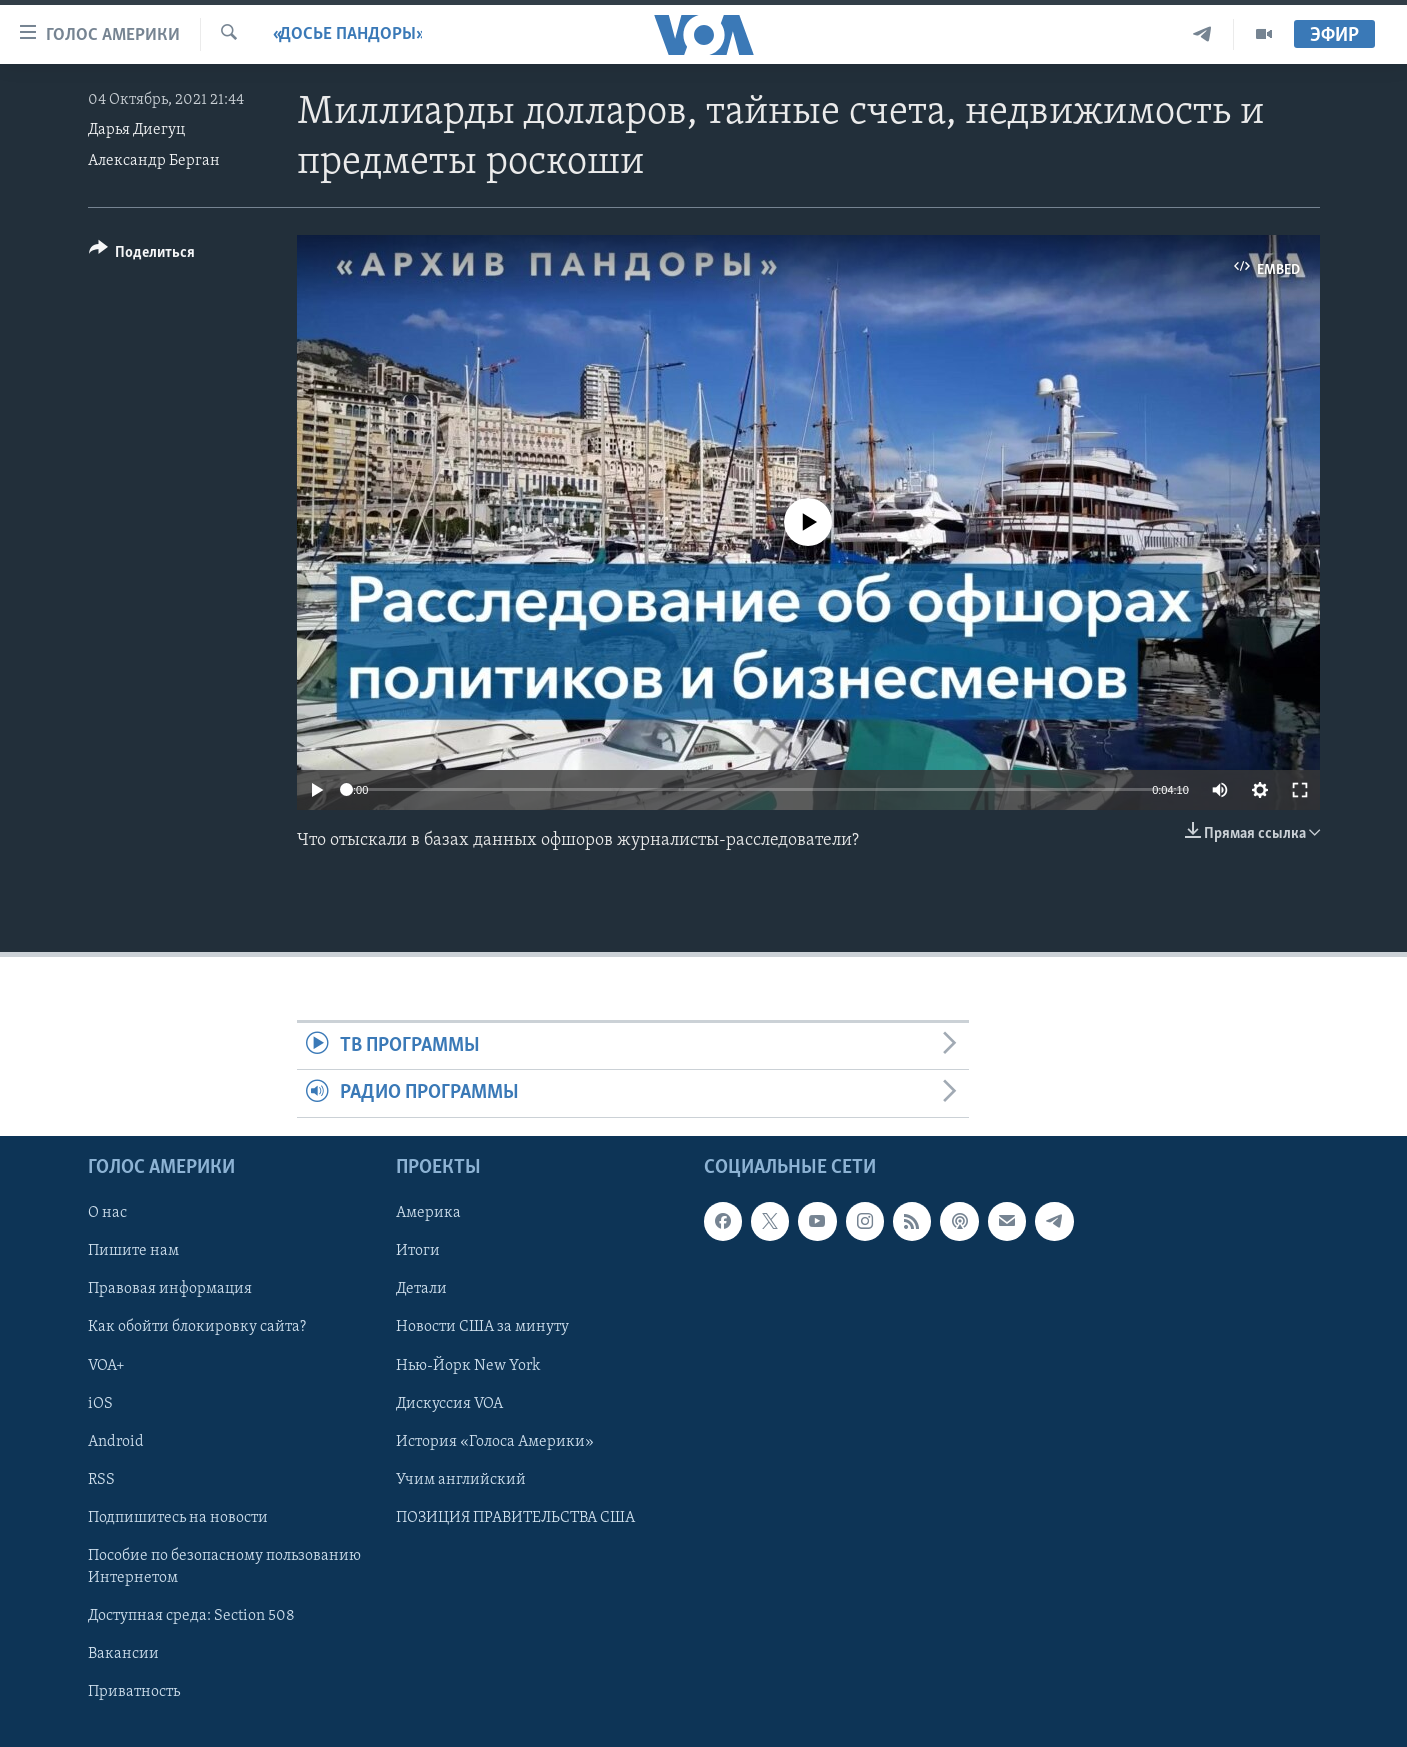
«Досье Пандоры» (347, 34)
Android (116, 1441)
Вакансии (123, 1654)
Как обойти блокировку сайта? (197, 1327)
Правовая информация (170, 1289)
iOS (100, 1403)
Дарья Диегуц (136, 130)
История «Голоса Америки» (495, 1441)
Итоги (418, 1251)
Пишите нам (133, 1251)
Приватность (134, 1692)
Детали (421, 1289)
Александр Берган (154, 161)
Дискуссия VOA (449, 1403)
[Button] (142, 255)
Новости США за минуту (482, 1327)
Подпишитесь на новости (178, 1517)
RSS (101, 1479)
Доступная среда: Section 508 (191, 1616)
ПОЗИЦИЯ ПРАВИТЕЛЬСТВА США (515, 1517)
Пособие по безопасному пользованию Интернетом (224, 1567)
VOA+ (106, 1365)
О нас (107, 1213)
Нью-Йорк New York (468, 1365)
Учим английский (461, 1479)
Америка (428, 1213)
